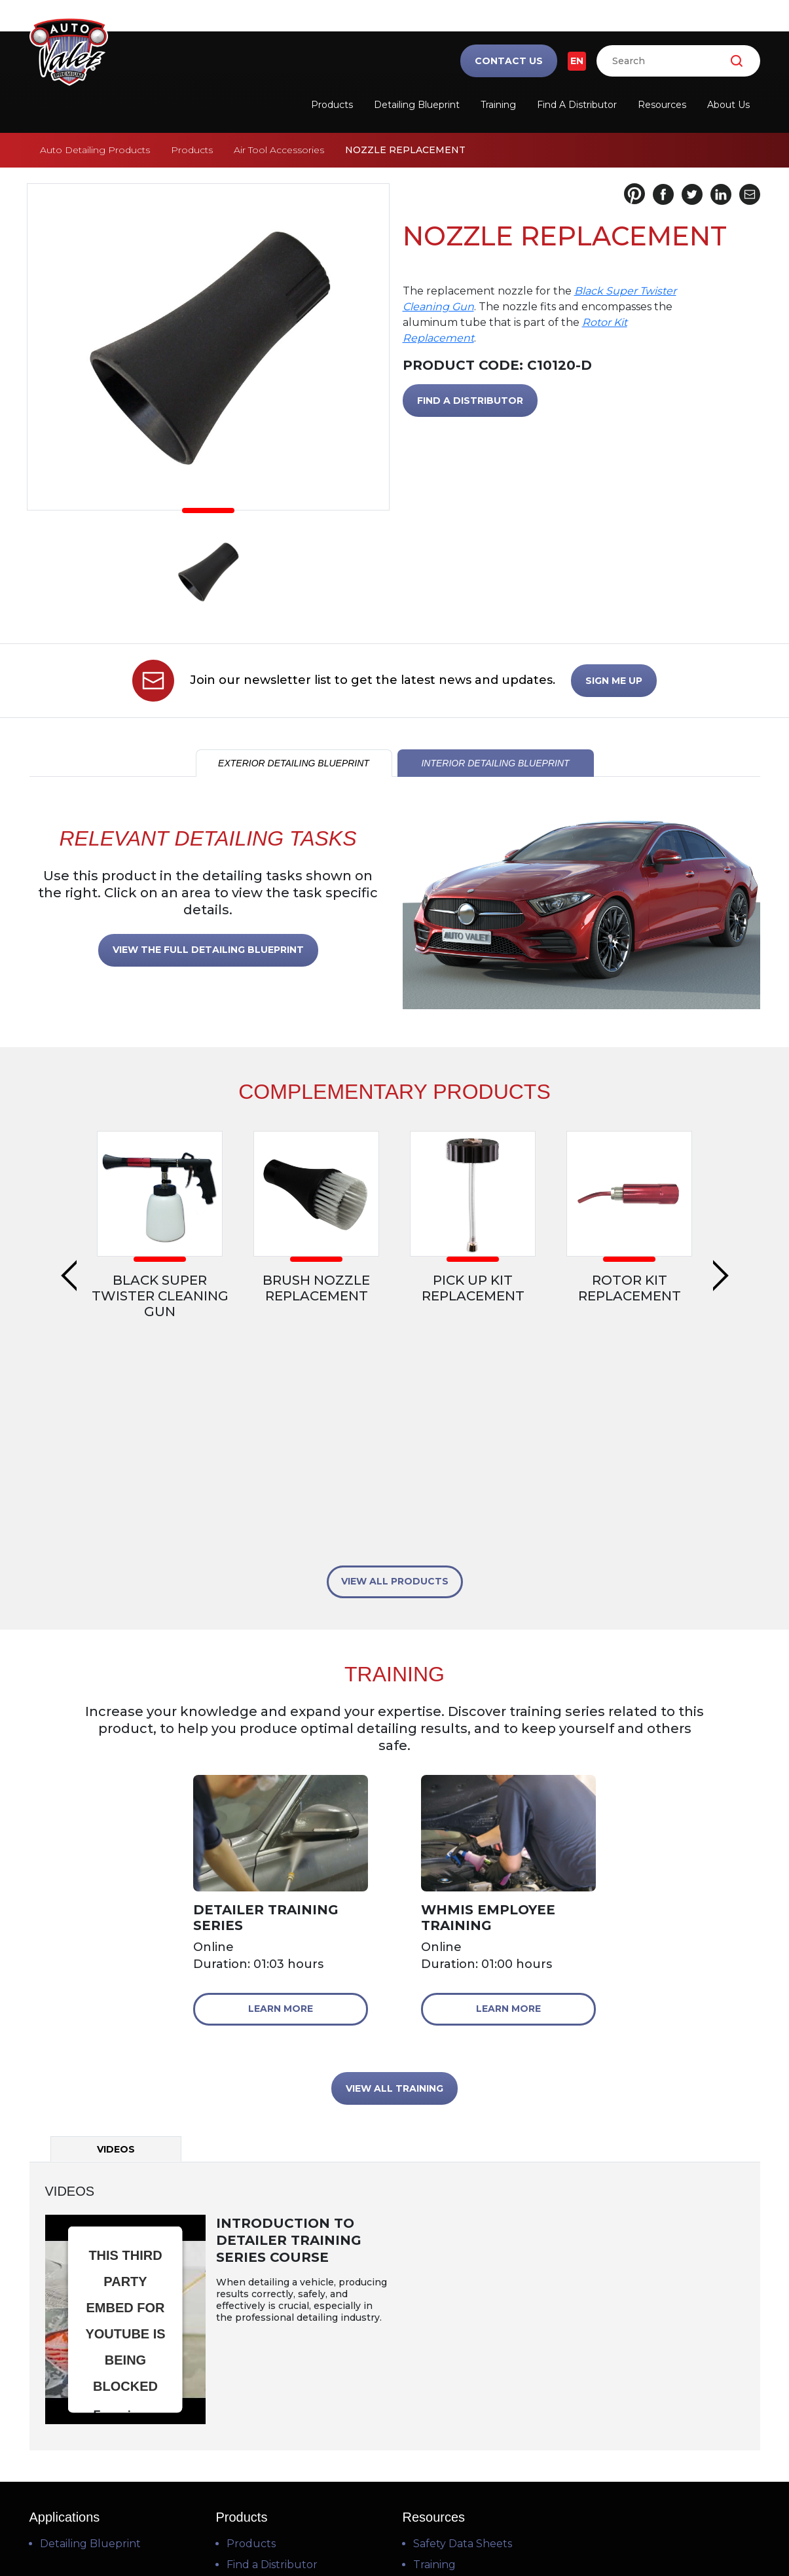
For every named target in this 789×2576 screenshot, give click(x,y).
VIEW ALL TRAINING (394, 1874)
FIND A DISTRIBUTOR (470, 400)
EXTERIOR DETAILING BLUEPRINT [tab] (293, 763)
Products (332, 105)
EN (576, 61)
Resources (662, 105)
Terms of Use (317, 2530)
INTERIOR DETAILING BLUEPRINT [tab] (495, 763)
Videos (430, 2371)
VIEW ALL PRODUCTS (395, 1366)
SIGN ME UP (613, 681)
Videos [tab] (116, 1935)
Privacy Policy (395, 2530)
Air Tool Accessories (279, 150)
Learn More (280, 1794)
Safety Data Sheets (462, 2329)
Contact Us (509, 61)
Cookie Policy (473, 2530)
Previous (69, 1189)
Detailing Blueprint (417, 105)
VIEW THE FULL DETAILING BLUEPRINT (208, 950)
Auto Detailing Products (95, 150)
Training (498, 105)
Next (721, 1189)
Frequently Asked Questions (488, 2392)
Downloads (442, 2412)
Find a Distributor (577, 105)
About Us (728, 105)
